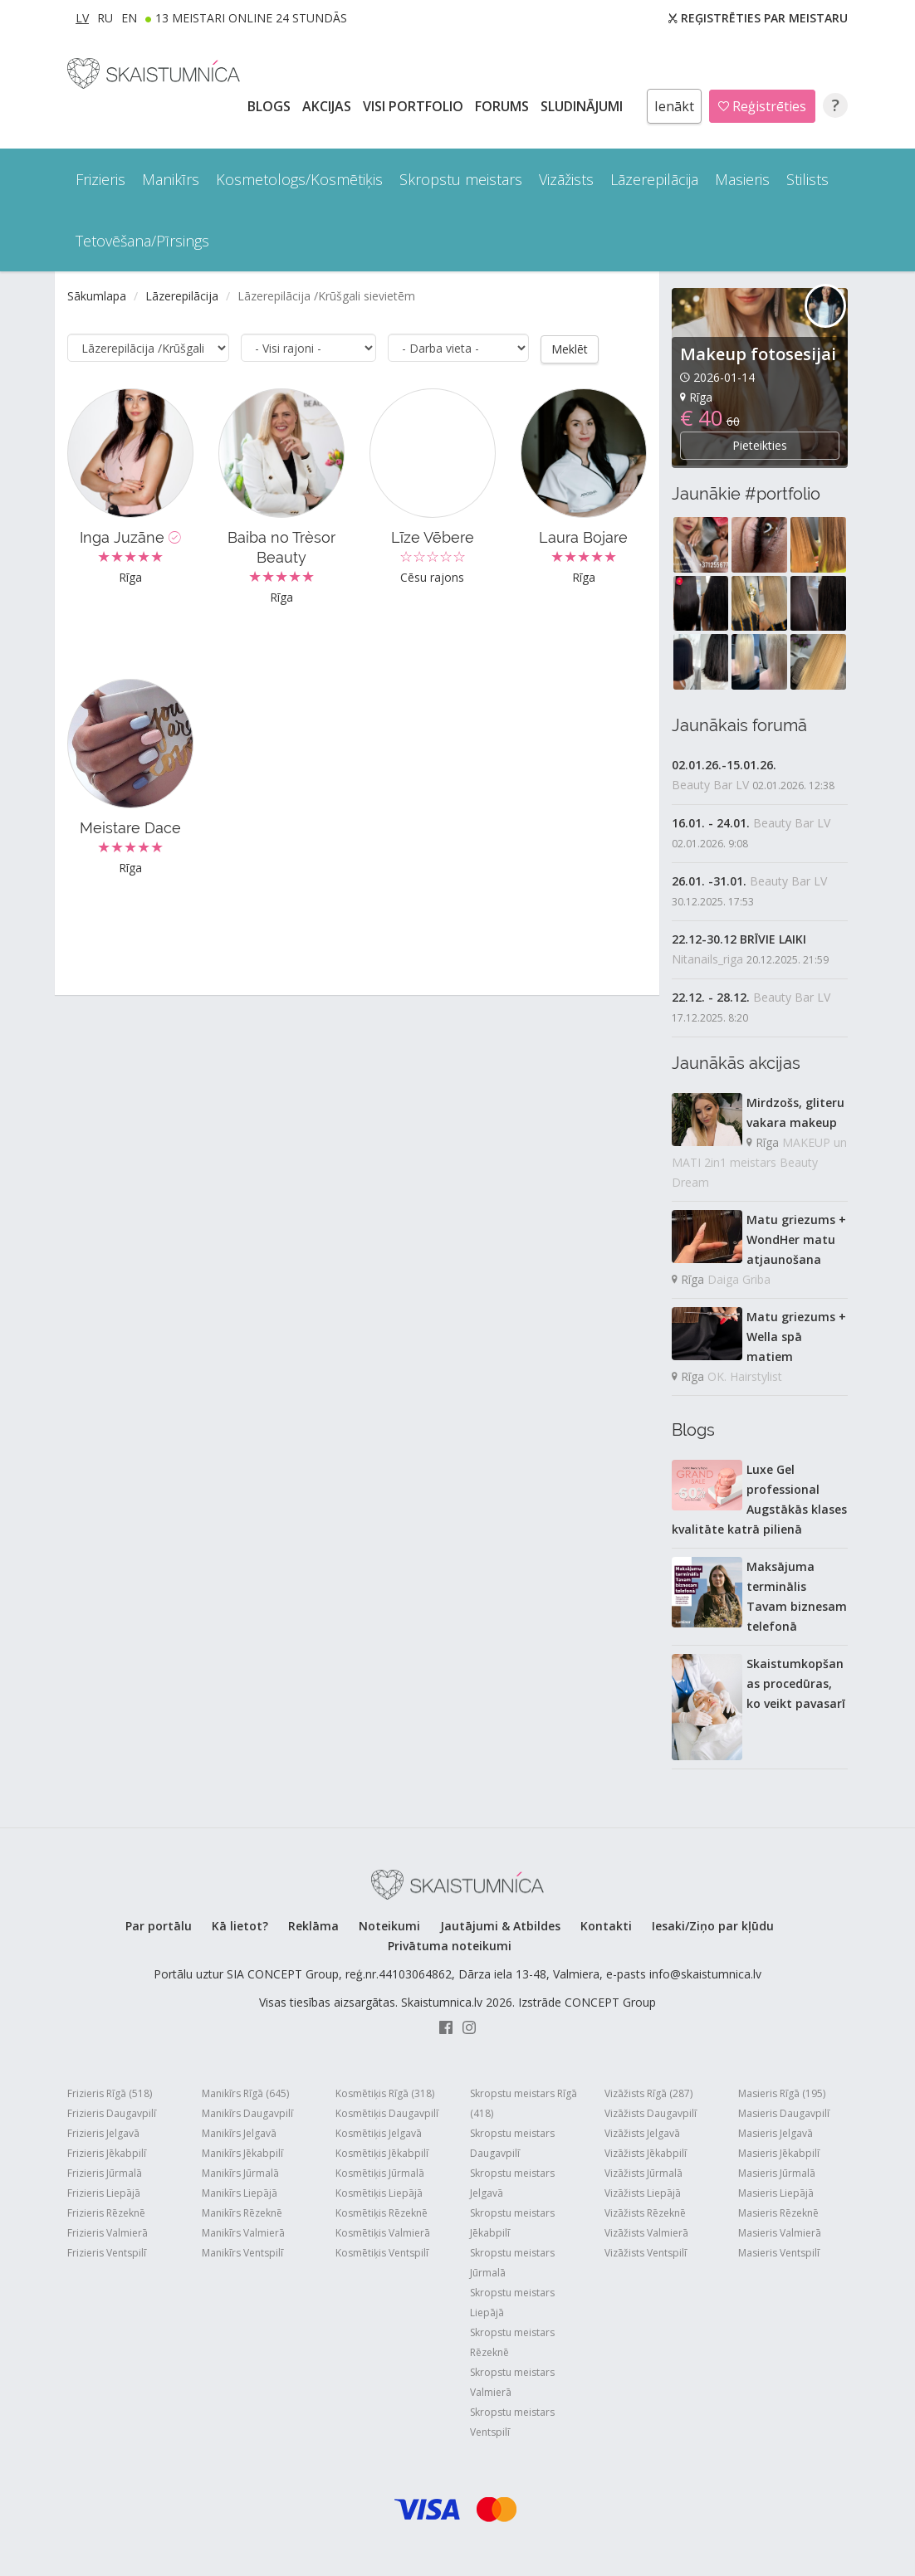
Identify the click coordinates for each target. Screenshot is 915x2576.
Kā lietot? (240, 1926)
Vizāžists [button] (566, 179)
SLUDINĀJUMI (583, 106)
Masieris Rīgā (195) (781, 2093)
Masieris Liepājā (776, 2193)
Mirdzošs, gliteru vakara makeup (795, 1112)
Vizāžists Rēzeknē (645, 2213)
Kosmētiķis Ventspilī (381, 2253)
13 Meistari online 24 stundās (251, 18)
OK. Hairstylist (744, 1376)
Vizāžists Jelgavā (642, 2133)
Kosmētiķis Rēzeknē (381, 2213)
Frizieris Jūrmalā (104, 2173)
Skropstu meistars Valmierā (512, 2382)
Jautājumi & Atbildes (500, 1926)
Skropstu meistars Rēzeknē (512, 2342)
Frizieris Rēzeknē (106, 2213)
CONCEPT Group (610, 2002)
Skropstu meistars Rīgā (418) (523, 2103)
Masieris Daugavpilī (783, 2113)
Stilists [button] (807, 179)
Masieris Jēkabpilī (779, 2153)
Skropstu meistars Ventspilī (512, 2422)
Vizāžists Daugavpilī (650, 2113)
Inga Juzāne (130, 536)
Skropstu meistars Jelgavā (512, 2183)
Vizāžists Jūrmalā (643, 2173)
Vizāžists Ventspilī (645, 2253)
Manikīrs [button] (170, 179)
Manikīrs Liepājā (239, 2193)
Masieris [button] (742, 179)
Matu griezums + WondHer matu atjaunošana (796, 1239)
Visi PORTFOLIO (415, 106)
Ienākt (674, 106)
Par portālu (158, 1926)
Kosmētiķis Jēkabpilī (381, 2153)
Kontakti (606, 1926)
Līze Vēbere (432, 536)
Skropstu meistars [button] (460, 179)
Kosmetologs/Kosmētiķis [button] (299, 179)
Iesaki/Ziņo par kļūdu (713, 1926)
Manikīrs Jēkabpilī (242, 2153)
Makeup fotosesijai (758, 354)
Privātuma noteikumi (449, 1946)
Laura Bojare (583, 536)
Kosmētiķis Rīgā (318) (384, 2093)
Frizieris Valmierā (107, 2233)
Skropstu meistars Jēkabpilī (512, 2223)
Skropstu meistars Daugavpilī (512, 2143)
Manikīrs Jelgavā (239, 2133)
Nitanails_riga (707, 959)
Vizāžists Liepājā (642, 2193)
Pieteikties (759, 445)
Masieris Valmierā (779, 2233)
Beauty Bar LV (710, 785)
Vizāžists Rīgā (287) (648, 2093)
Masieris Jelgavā (775, 2133)
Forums (503, 106)
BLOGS (270, 106)
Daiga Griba (739, 1279)
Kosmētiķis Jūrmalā (379, 2173)
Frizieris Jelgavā (103, 2133)
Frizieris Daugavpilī (111, 2113)
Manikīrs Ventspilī (242, 2253)
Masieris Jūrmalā (776, 2173)
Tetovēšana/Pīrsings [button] (142, 241)
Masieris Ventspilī (779, 2253)
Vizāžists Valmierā (646, 2233)
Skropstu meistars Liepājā (512, 2303)
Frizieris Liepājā (103, 2193)
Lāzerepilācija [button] (654, 179)
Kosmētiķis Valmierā (382, 2233)
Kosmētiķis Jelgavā (378, 2133)
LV (82, 18)
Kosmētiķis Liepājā (379, 2193)
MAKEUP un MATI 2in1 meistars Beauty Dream (759, 1162)
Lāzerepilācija (181, 296)
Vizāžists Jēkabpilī (645, 2153)
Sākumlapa (96, 296)
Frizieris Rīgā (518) (109, 2093)
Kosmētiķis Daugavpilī (386, 2113)
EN (129, 18)
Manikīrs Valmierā (243, 2233)
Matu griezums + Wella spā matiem (796, 1336)
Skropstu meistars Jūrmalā (512, 2263)
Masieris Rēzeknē (778, 2213)
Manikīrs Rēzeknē (242, 2213)
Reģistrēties (762, 106)
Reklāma (313, 1926)
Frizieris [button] (100, 179)
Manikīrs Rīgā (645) (245, 2093)
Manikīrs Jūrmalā (240, 2173)
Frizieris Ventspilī (106, 2253)
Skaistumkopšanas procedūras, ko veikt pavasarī (795, 1683)
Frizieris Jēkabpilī (106, 2153)
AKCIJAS (328, 106)
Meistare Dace (130, 827)
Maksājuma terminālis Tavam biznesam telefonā (796, 1596)
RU (105, 18)
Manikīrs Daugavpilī (247, 2113)
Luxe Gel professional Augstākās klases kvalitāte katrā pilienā (759, 1499)
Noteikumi (389, 1926)
